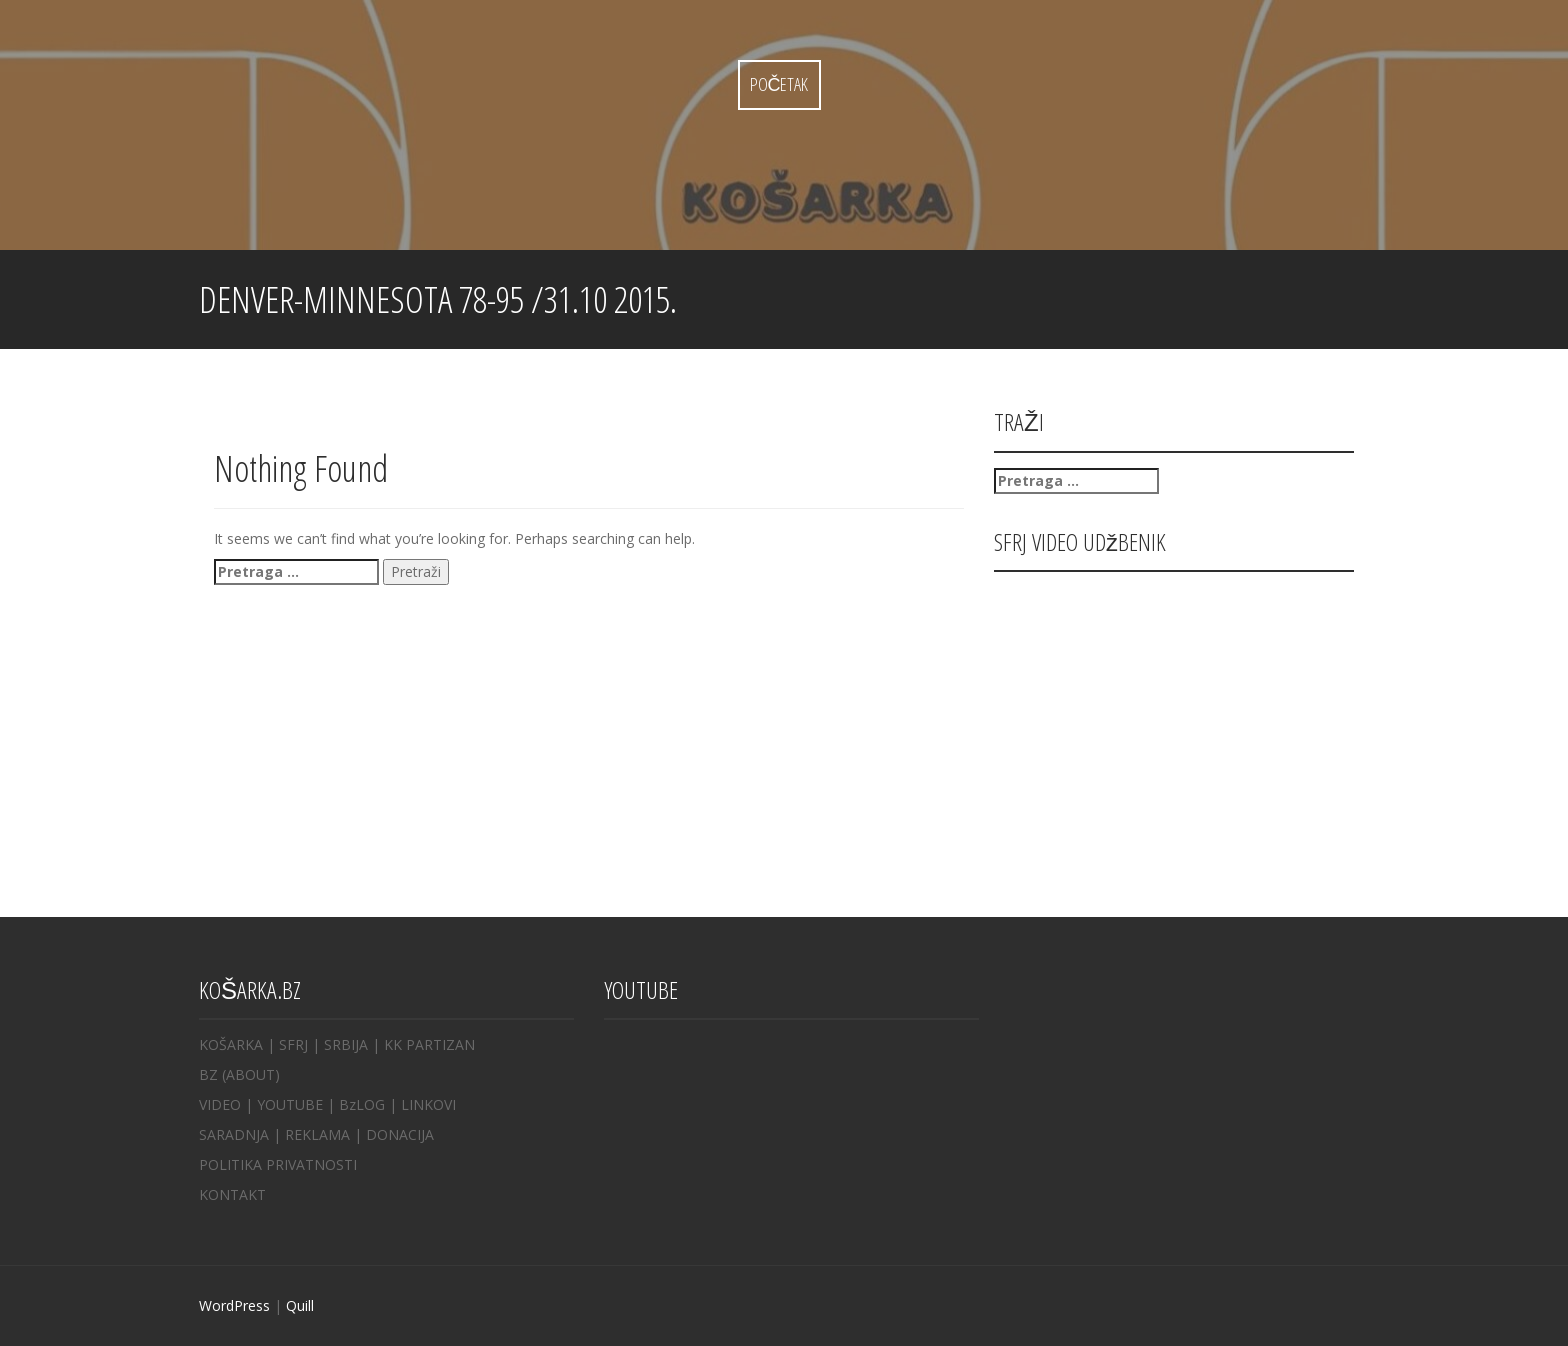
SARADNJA (234, 1134)
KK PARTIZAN (429, 1044)
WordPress (234, 1305)
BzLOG (362, 1104)
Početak (779, 84)
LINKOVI (428, 1104)
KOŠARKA (231, 1044)
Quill (300, 1305)
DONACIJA (400, 1134)
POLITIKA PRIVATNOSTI (278, 1164)
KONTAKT (232, 1194)
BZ (208, 1074)
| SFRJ (287, 1044)
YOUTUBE (290, 1104)
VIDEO (220, 1104)
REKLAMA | (325, 1134)
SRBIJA (346, 1044)
